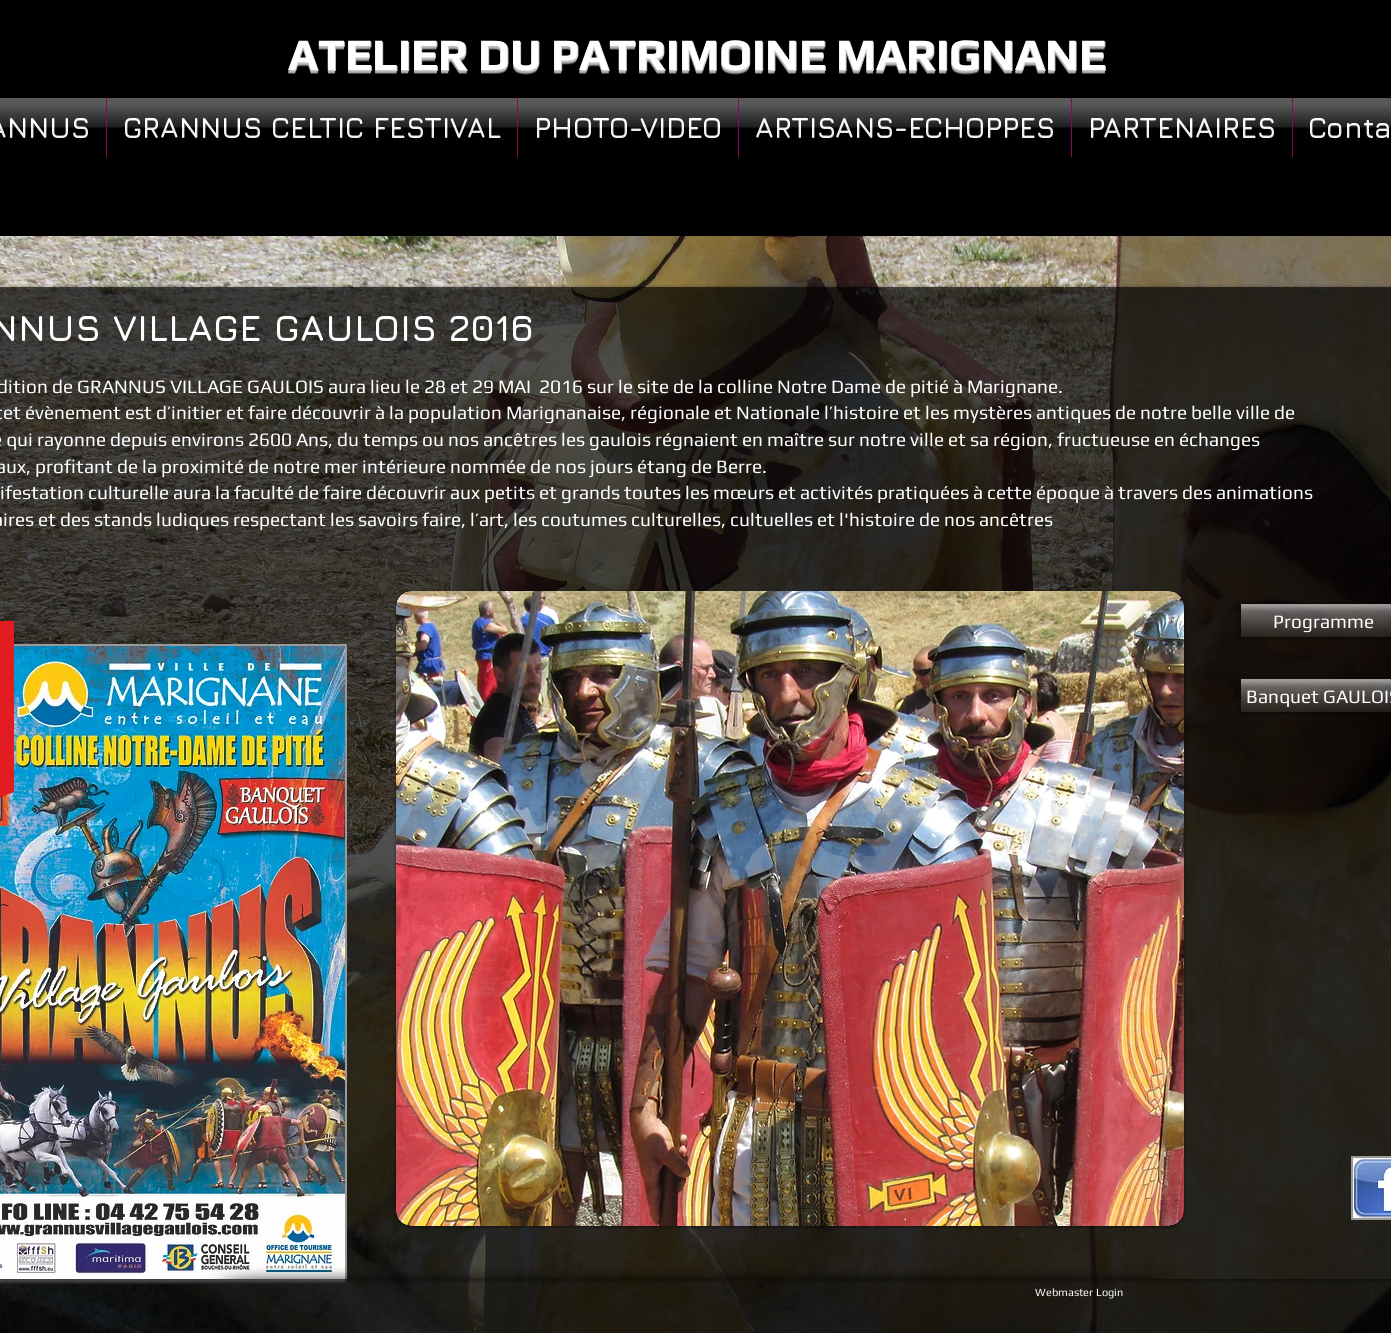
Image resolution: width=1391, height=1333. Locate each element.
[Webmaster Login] (1079, 1292)
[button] (790, 908)
